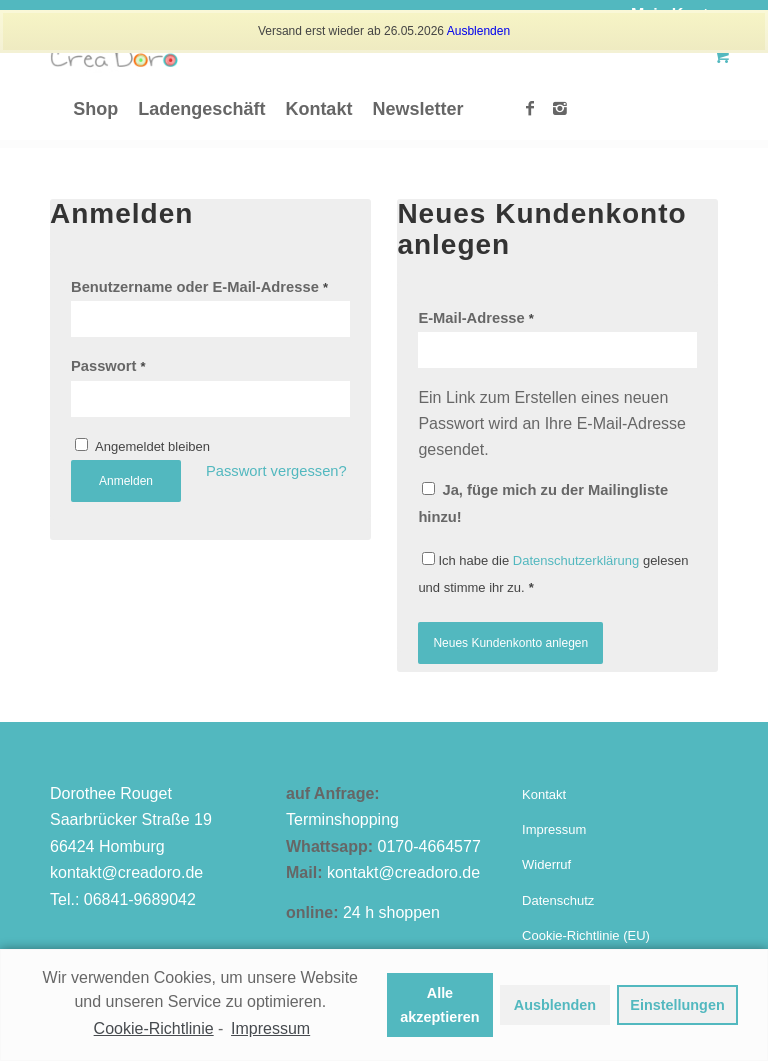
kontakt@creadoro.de (126, 872)
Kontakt (544, 794)
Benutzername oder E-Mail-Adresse (199, 287)
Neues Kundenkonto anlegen (510, 643)
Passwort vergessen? (276, 471)
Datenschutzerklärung (576, 560)
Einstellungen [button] (677, 1005)
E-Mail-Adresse (476, 318)
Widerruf (546, 864)
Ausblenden (478, 31)
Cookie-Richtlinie (154, 1028)
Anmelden (126, 481)
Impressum (554, 829)
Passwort (108, 366)
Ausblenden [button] (555, 1005)
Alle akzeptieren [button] (439, 1005)
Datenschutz (558, 900)
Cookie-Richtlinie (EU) (586, 935)
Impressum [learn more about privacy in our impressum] (270, 1028)
